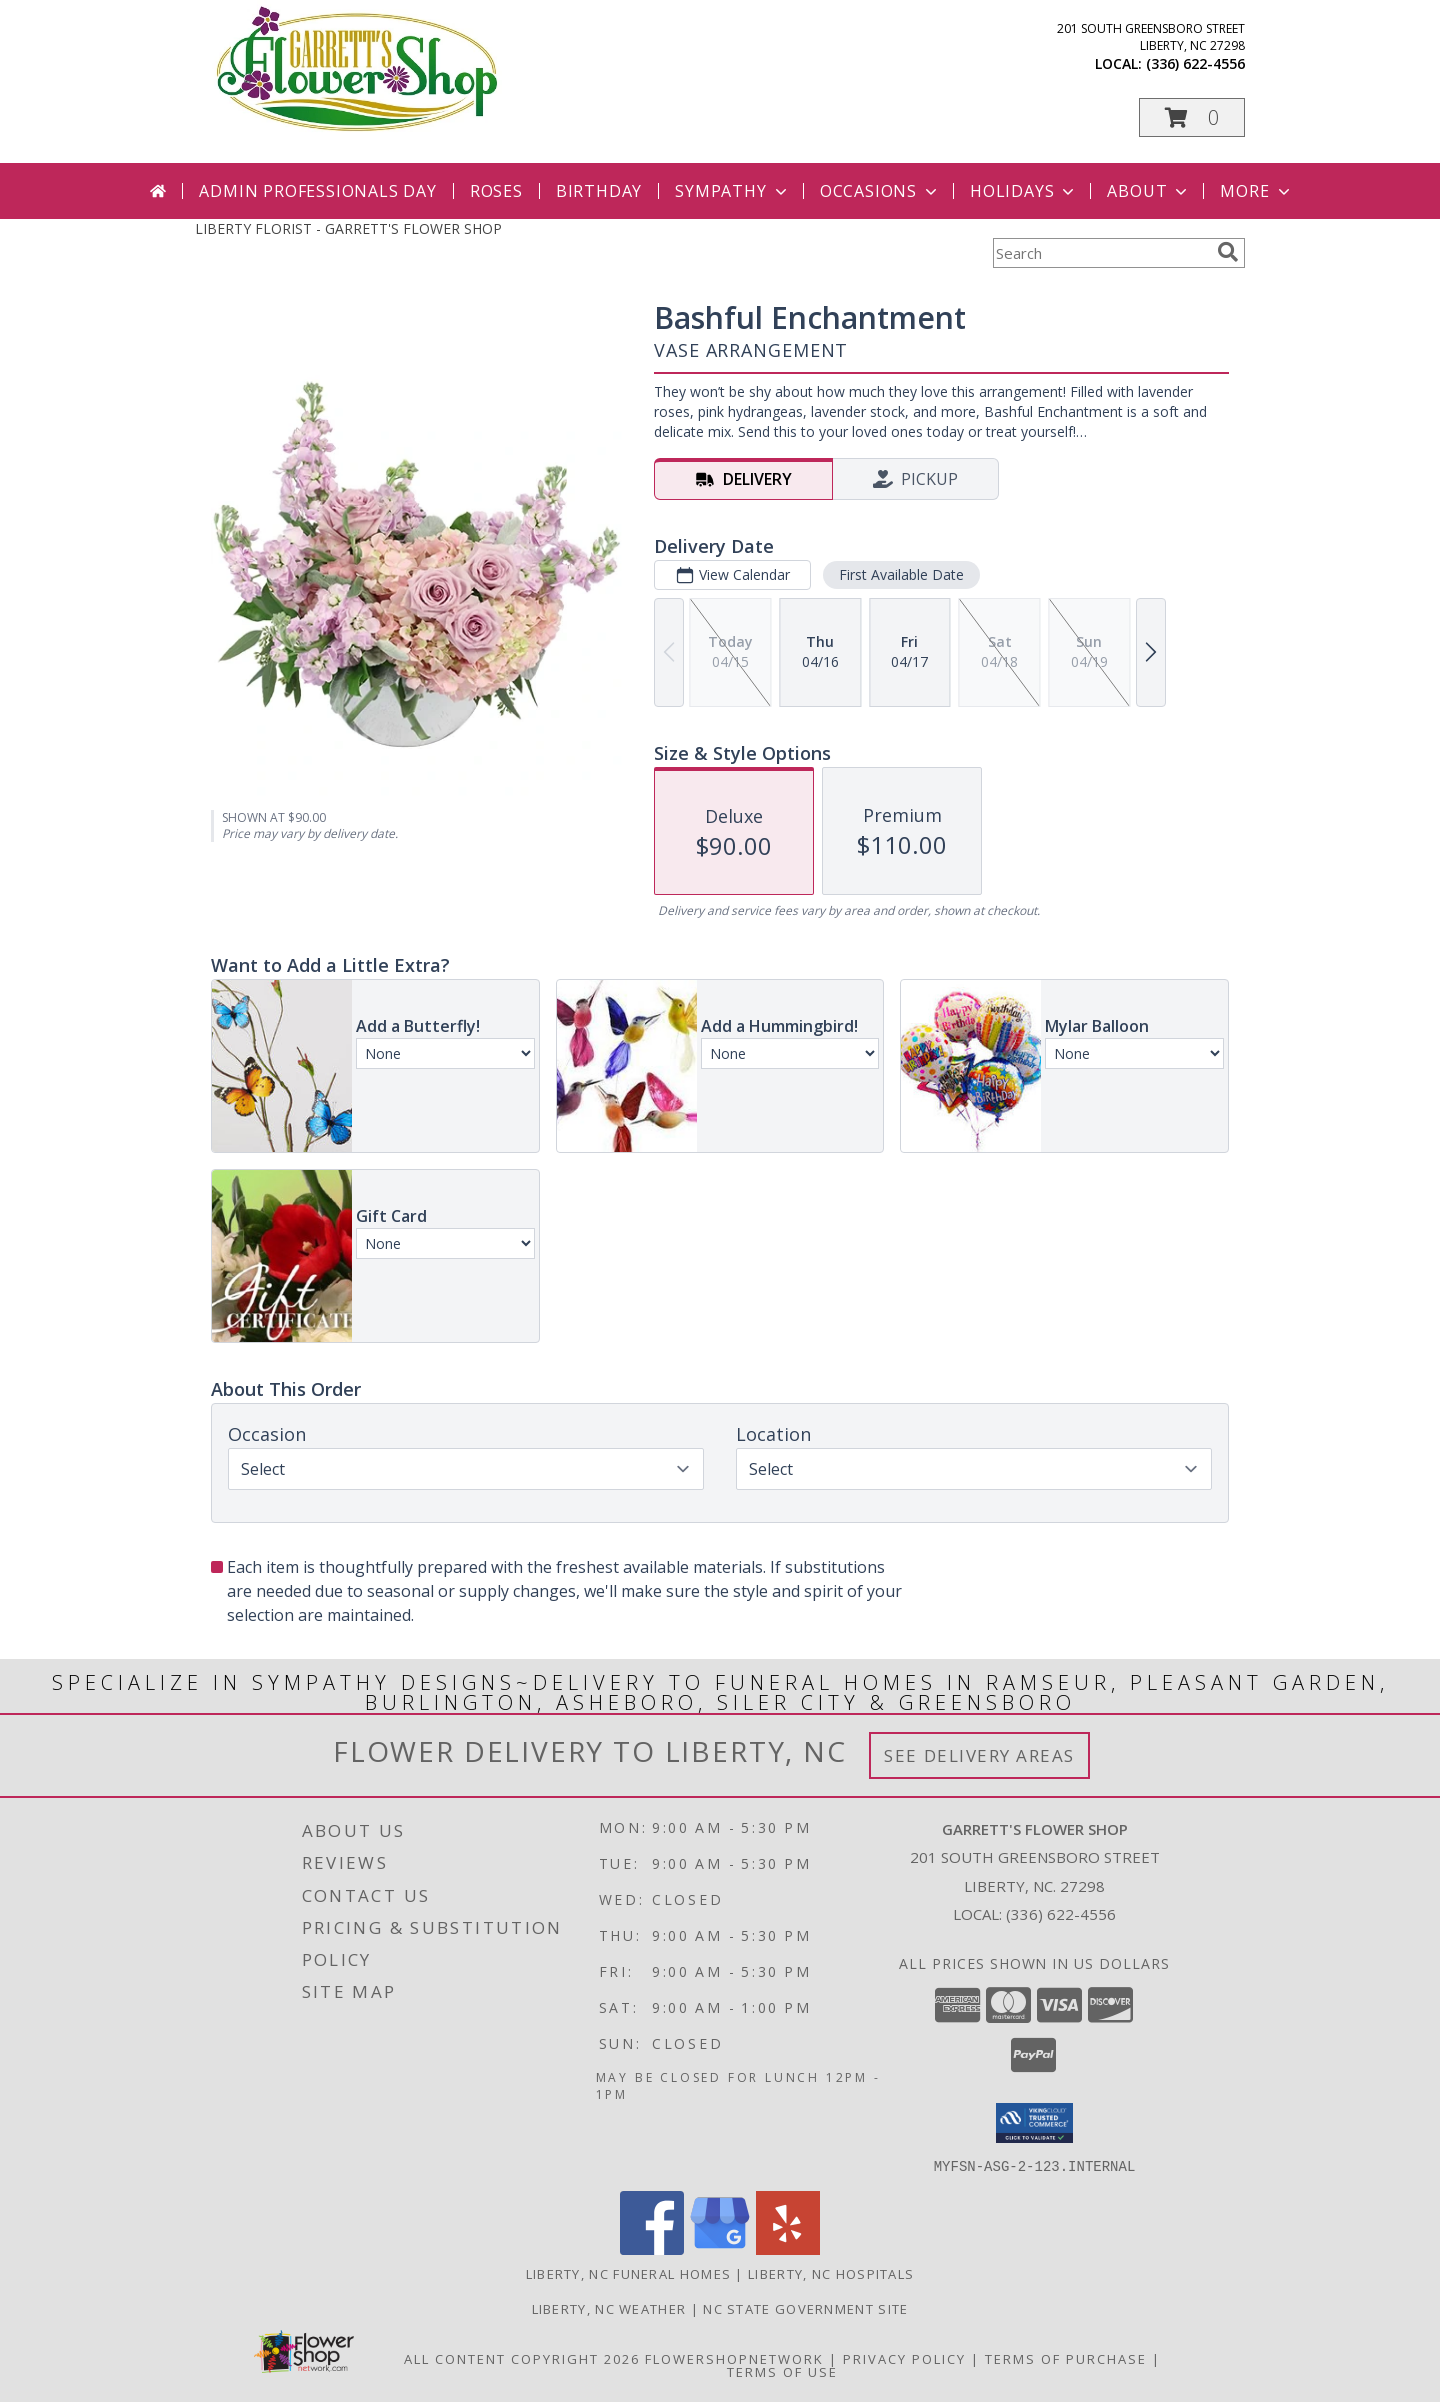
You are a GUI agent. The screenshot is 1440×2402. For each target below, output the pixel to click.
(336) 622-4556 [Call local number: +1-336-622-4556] (1195, 63)
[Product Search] (1101, 253)
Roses (496, 191)
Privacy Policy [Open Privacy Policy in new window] (904, 2358)
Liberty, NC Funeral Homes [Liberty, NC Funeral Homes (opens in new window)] (629, 2273)
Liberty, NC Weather (609, 2308)
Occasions (880, 191)
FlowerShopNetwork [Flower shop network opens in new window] (734, 2358)
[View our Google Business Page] (720, 2248)
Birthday (599, 191)
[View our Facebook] (652, 2248)
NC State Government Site (805, 2308)
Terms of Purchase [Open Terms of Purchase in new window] (1066, 2358)
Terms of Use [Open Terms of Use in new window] (782, 2371)
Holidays (1024, 191)
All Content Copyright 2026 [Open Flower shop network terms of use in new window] (522, 2358)
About (1149, 191)
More (1256, 191)
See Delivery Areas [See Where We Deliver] (979, 1755)
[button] (1192, 117)
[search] (1228, 252)
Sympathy (732, 191)
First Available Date (901, 574)
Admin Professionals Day (317, 191)
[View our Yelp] (788, 2248)
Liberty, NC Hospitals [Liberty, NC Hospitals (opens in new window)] (831, 2273)
